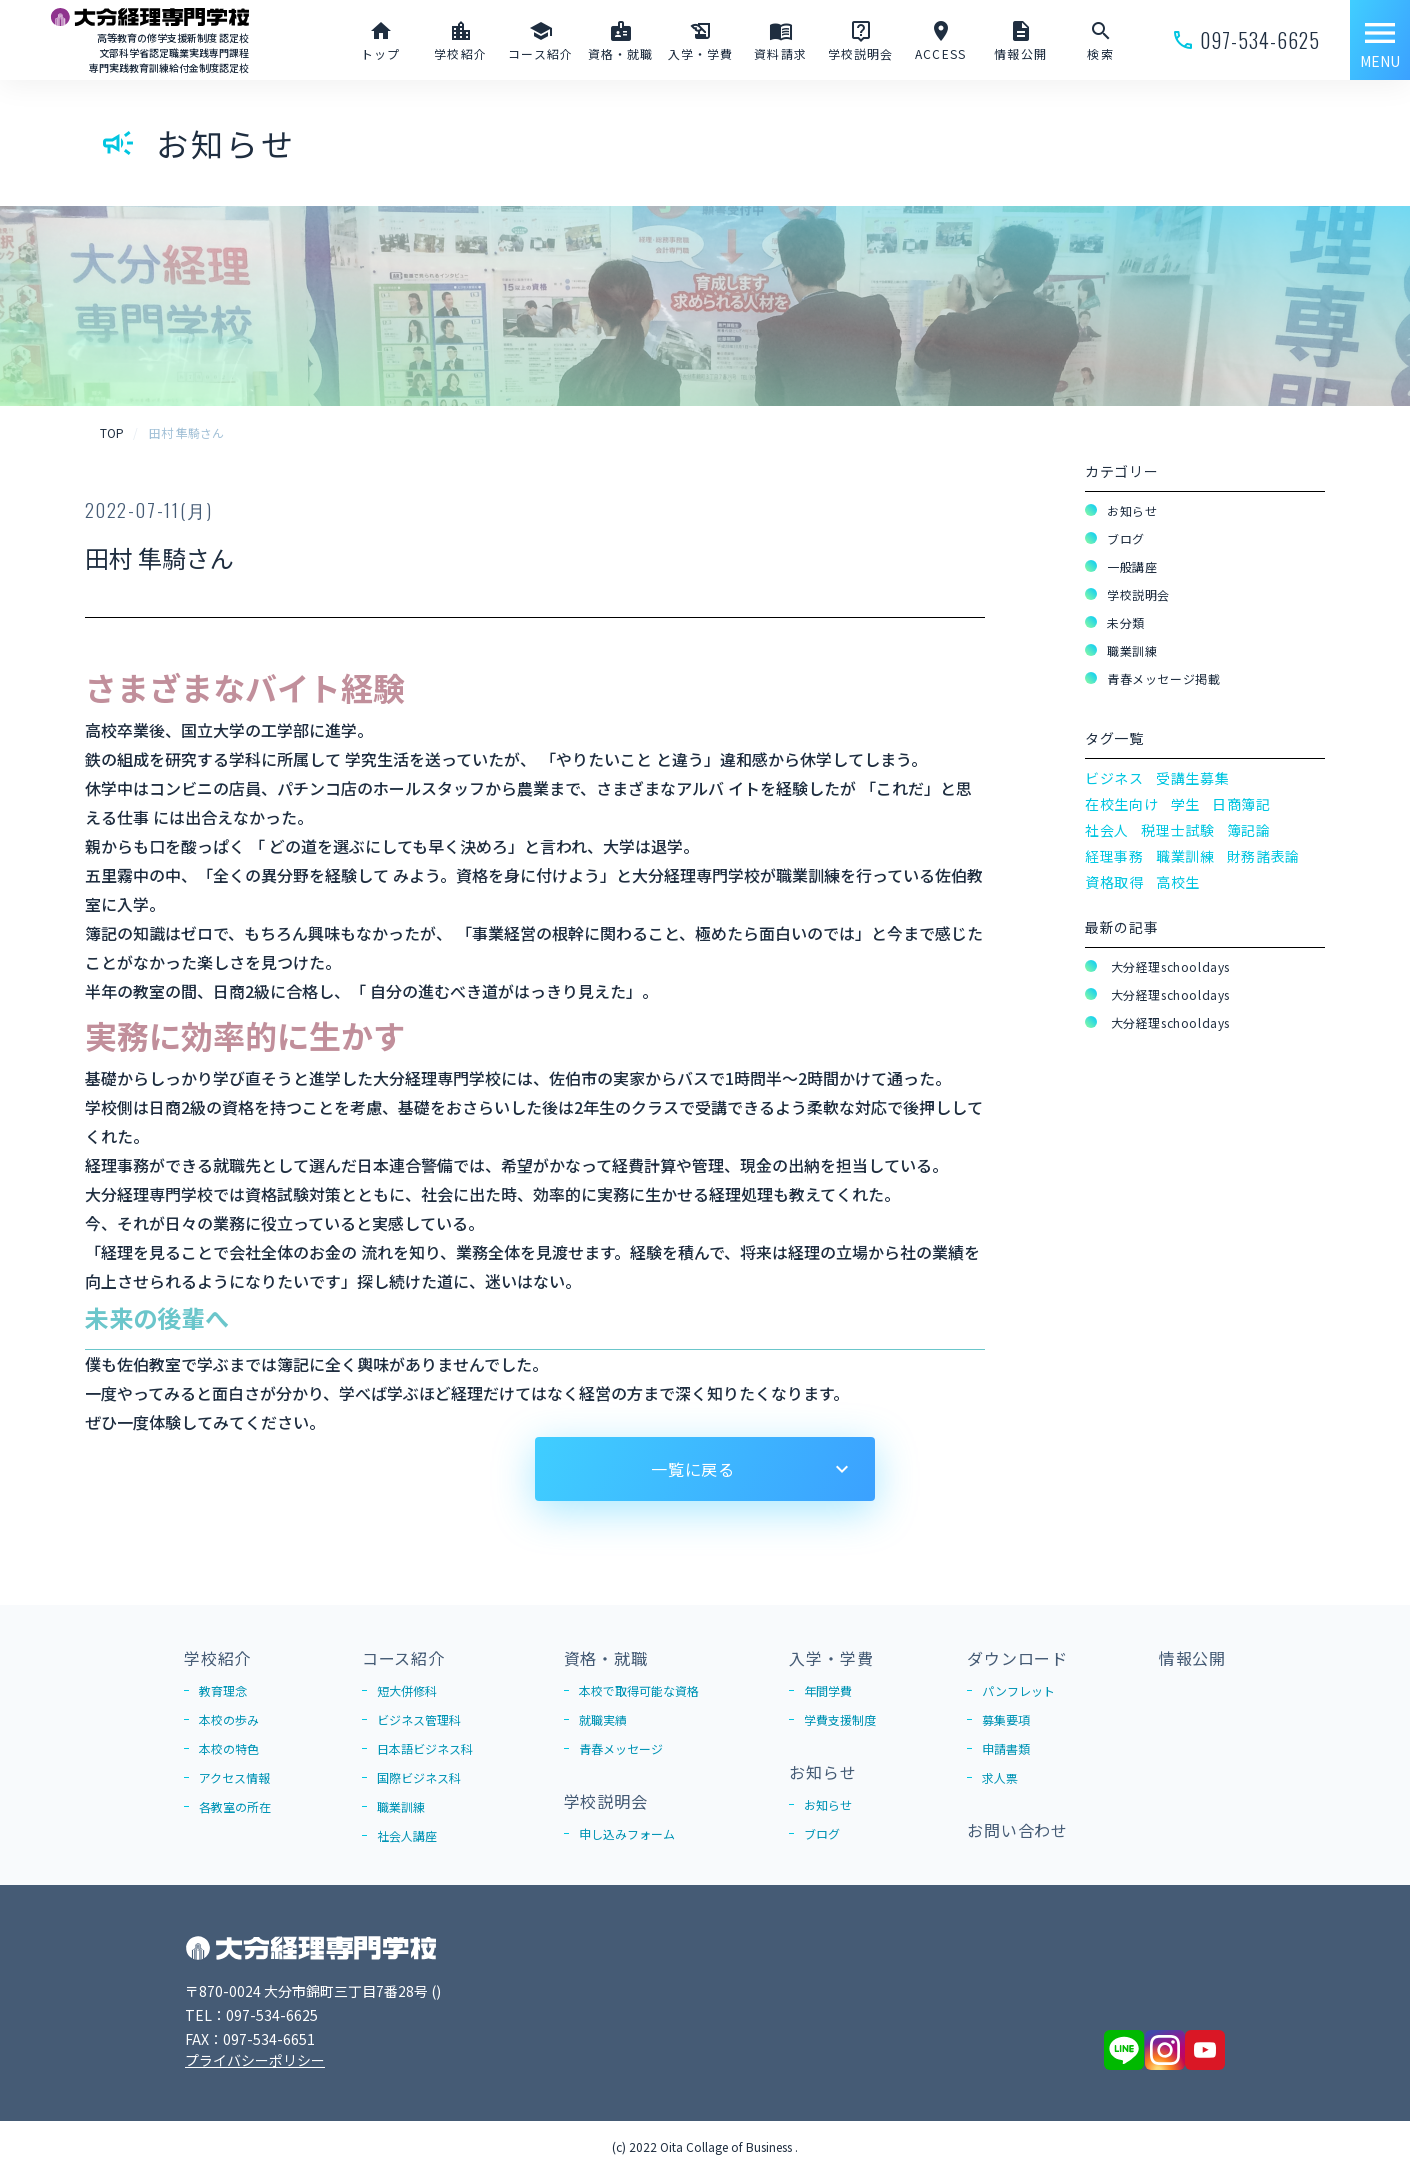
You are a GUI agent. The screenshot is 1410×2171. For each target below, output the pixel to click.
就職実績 (603, 1719)
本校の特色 (229, 1748)
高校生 (1178, 882)
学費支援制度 (840, 1719)
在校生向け (1122, 804)
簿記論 (1249, 830)
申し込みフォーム (627, 1833)
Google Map (476, 1991)
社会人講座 (407, 1835)
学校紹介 (217, 1658)
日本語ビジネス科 (425, 1748)
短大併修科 (407, 1690)
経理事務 (1114, 856)
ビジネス (1114, 778)
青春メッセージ (621, 1748)
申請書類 (1006, 1748)
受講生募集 (1193, 778)
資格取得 (1114, 882)
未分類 (1126, 622)
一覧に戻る (693, 1469)
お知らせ (1132, 510)
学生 (1185, 804)
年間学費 (828, 1690)
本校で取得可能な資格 (639, 1690)
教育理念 (223, 1690)
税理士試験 (1178, 830)
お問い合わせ (1017, 1830)
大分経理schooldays (1168, 966)
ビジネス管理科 (419, 1719)
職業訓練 (1132, 650)
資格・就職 (606, 1658)
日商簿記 (1241, 804)
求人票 (1000, 1777)
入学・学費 (831, 1658)
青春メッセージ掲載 (1163, 678)
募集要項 (1006, 1719)
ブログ (1126, 538)
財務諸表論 (1264, 856)
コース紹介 (403, 1658)
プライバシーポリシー (255, 2060)
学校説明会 (1138, 594)
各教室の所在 (235, 1806)
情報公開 (1192, 1658)
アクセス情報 (234, 1777)
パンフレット (1018, 1690)
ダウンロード (1017, 1658)
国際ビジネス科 (419, 1777)
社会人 (1107, 830)
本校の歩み (229, 1719)
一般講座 (1132, 566)
